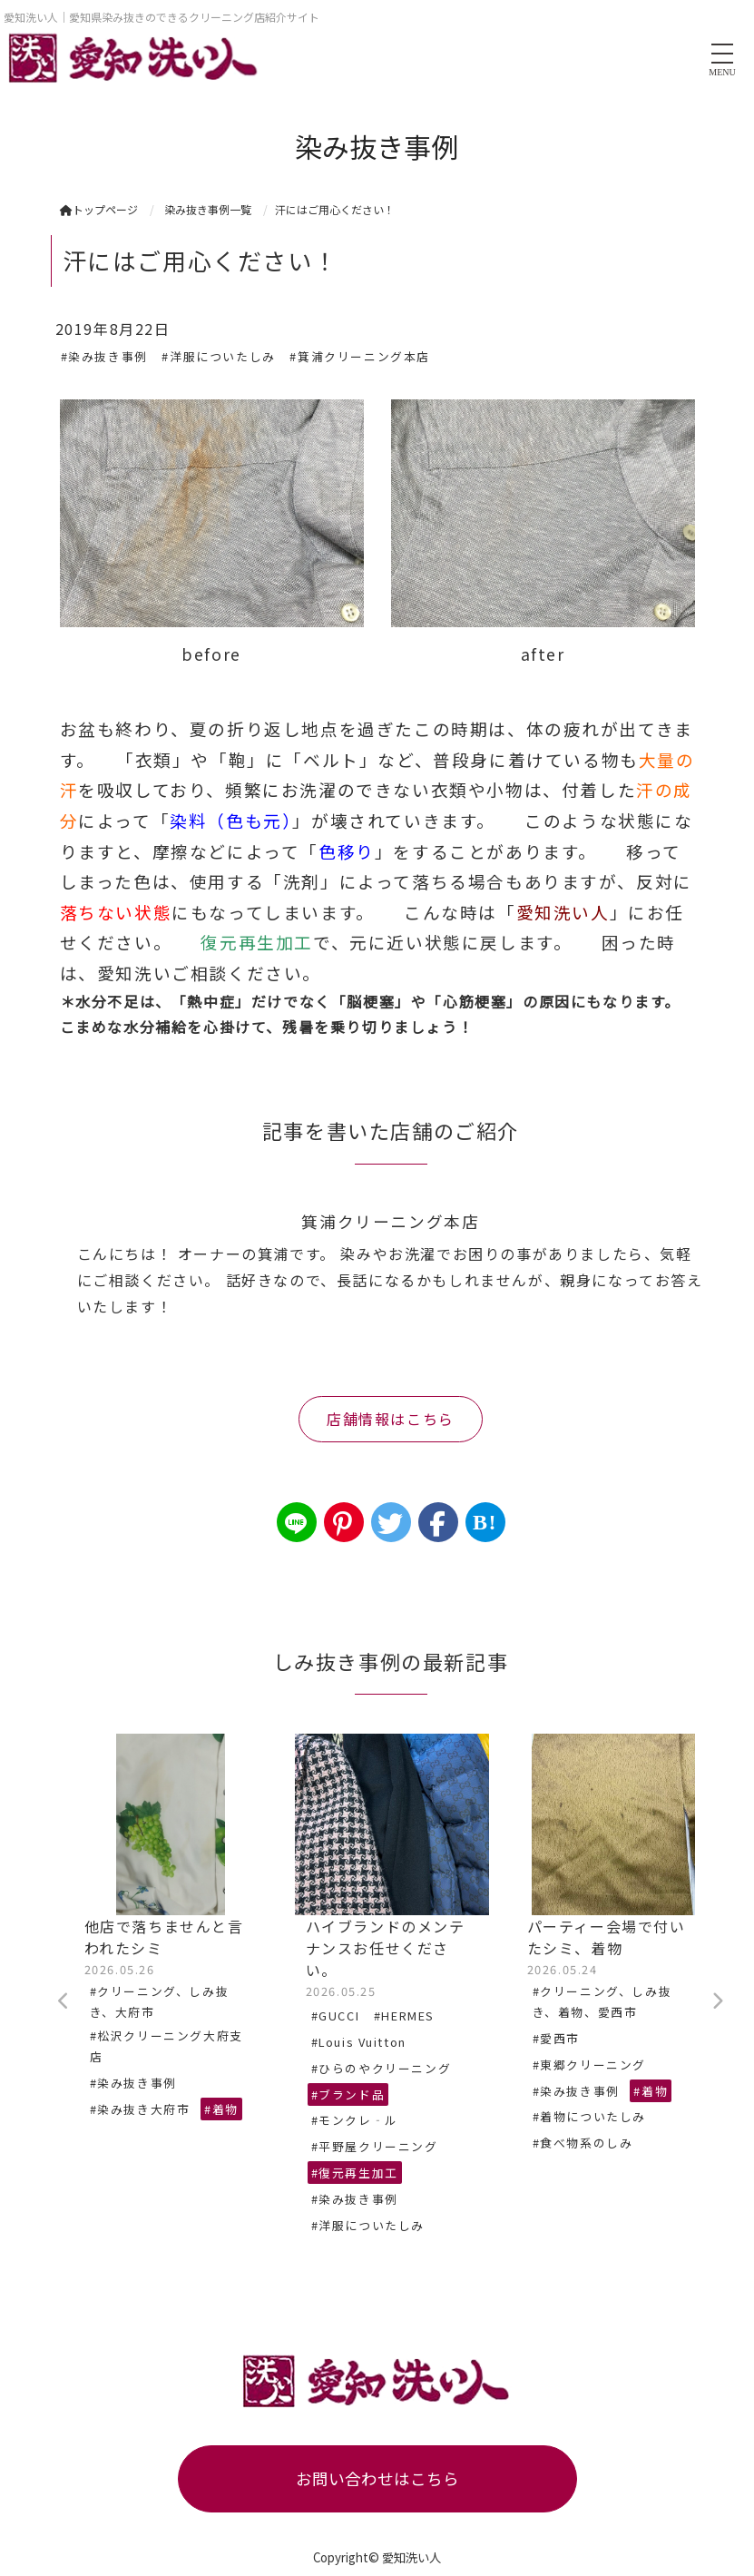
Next (718, 2001)
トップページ (99, 209)
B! (485, 1522)
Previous (64, 2001)
